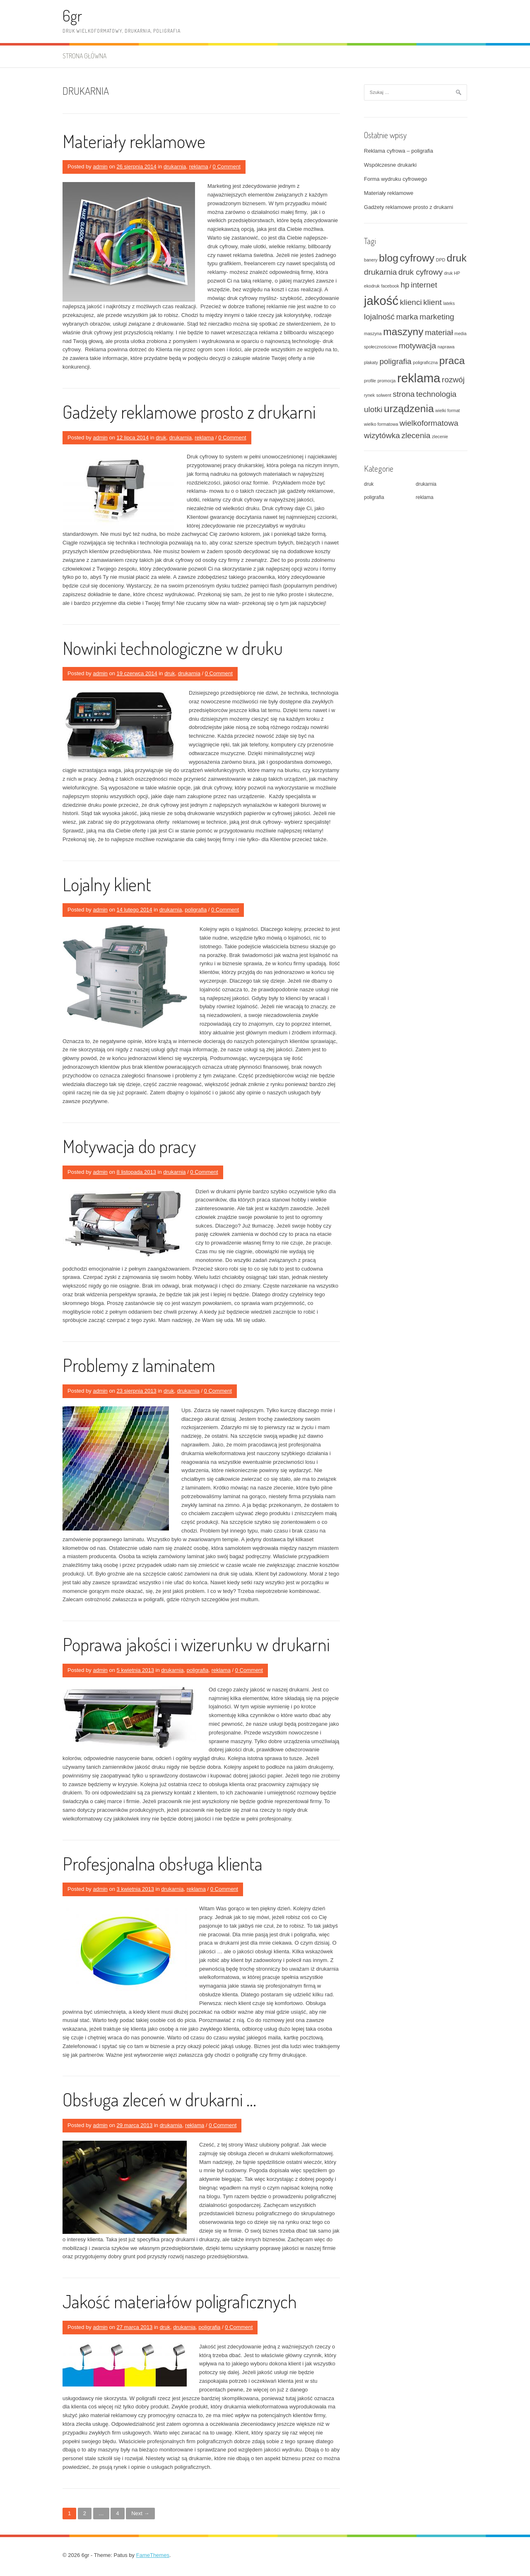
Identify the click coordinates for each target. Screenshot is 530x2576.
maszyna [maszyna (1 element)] (373, 333)
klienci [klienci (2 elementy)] (411, 302)
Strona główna (84, 56)
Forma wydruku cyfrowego (395, 179)
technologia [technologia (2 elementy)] (436, 394)
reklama (198, 166)
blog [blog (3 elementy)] (388, 258)
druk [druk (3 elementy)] (457, 258)
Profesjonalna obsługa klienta (163, 1863)
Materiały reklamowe (134, 141)
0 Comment (227, 166)
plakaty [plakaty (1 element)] (371, 362)
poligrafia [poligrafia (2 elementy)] (395, 361)
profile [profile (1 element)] (370, 380)
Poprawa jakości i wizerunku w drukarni (196, 1644)
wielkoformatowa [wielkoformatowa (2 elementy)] (429, 423)
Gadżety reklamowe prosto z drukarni (189, 411)
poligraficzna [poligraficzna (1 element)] (425, 362)
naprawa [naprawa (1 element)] (446, 346)
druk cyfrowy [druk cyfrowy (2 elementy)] (420, 272)
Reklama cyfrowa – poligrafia (398, 151)
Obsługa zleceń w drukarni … (159, 2099)
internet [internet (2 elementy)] (424, 285)
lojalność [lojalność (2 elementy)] (379, 316)
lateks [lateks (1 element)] (449, 303)
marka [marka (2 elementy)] (407, 316)
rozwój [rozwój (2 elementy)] (453, 379)
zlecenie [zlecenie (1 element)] (440, 436)
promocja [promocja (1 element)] (387, 380)
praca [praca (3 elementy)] (452, 360)
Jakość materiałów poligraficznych (180, 2301)
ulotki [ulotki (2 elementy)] (373, 409)
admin (100, 166)
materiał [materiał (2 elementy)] (439, 332)
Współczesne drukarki (390, 165)
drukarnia (175, 166)
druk (161, 437)
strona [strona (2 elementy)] (403, 394)
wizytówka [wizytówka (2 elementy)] (382, 435)
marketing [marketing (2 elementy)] (436, 316)
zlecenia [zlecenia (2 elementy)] (415, 435)
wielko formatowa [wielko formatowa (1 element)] (381, 424)
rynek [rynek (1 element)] (369, 395)
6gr (72, 15)
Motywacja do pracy (129, 1145)
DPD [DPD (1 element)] (441, 259)
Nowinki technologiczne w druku (173, 647)
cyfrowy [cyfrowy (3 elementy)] (417, 258)
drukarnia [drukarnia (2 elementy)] (380, 272)
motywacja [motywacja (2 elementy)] (417, 345)
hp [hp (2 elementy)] (404, 285)
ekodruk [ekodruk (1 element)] (372, 285)
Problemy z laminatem (139, 1364)
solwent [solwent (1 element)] (383, 395)
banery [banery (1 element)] (371, 259)
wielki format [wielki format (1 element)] (447, 410)
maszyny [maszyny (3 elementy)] (403, 331)
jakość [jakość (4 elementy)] (381, 300)
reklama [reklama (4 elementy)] (418, 378)
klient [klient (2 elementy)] (432, 302)
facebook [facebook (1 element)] (390, 285)
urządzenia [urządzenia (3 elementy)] (409, 408)
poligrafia (196, 910)
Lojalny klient (107, 884)
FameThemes (152, 2555)
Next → (140, 2513)
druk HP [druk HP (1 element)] (452, 273)
